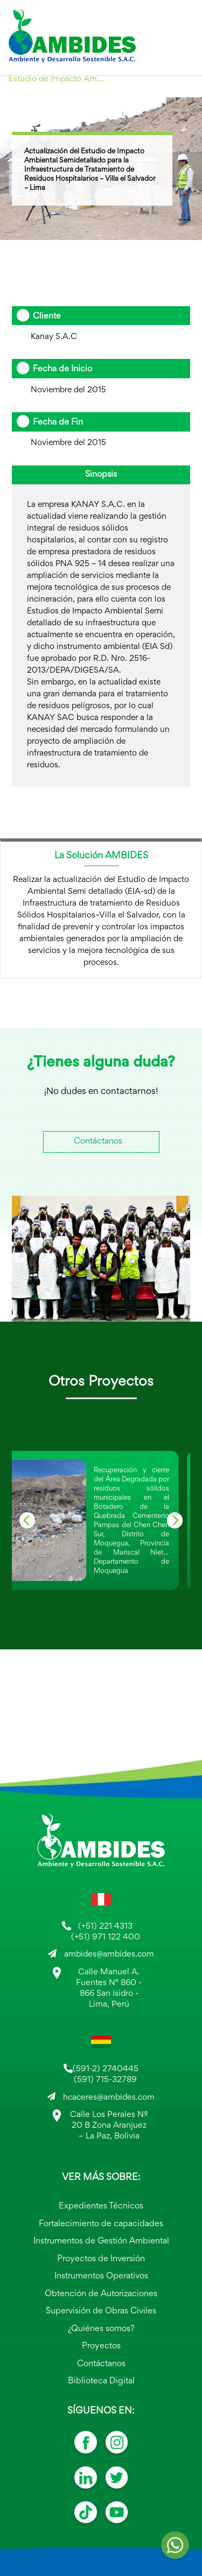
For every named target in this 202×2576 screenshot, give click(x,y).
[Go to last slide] (27, 1520)
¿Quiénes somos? (101, 2329)
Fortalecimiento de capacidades (101, 2224)
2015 (25, 93)
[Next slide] (175, 1520)
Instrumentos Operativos (101, 2276)
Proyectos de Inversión (101, 2259)
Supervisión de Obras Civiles (101, 2311)
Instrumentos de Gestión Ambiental (101, 2242)
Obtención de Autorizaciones (101, 2294)
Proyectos (101, 2346)
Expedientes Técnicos (101, 2207)
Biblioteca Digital (101, 2381)
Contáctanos (98, 1142)
